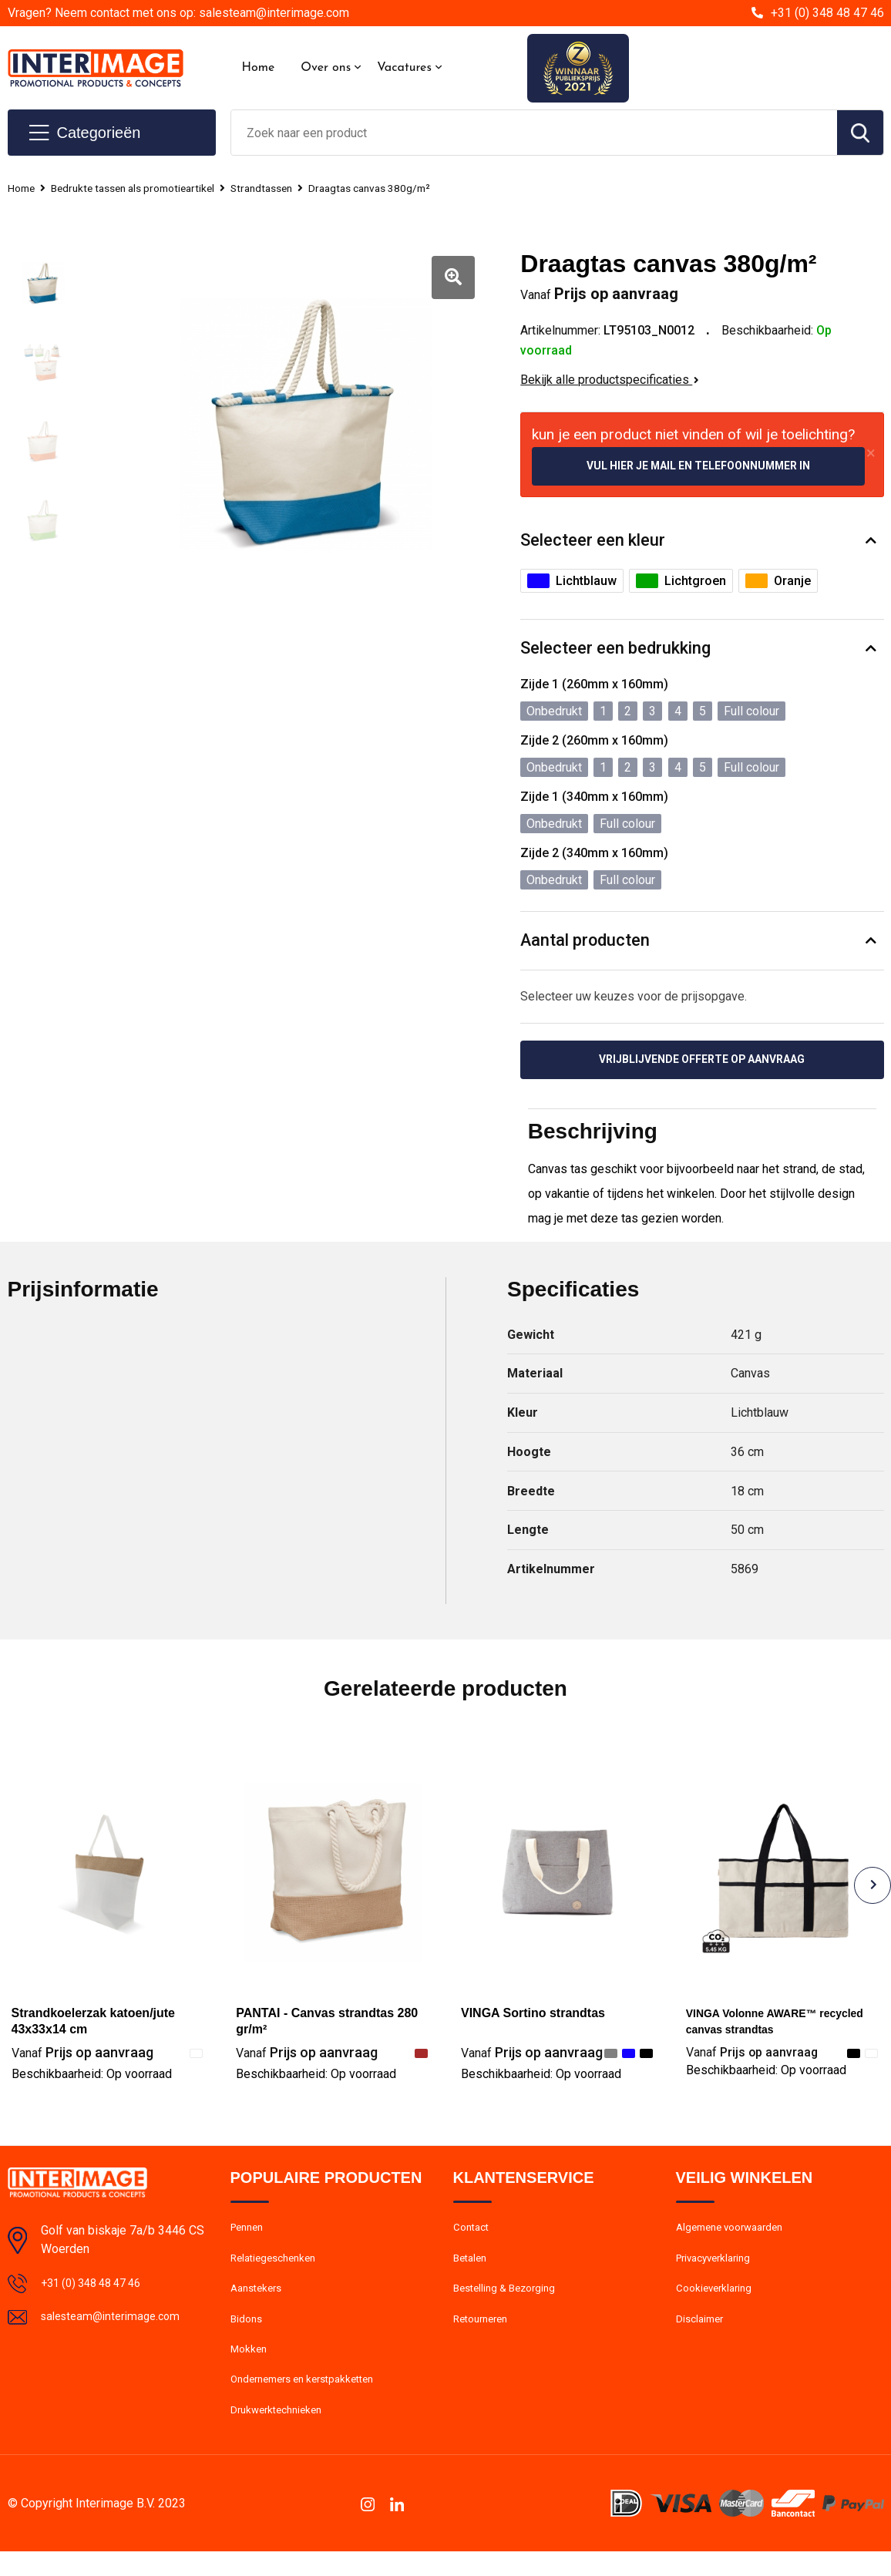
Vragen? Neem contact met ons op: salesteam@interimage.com (178, 12)
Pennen (249, 2234)
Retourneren (484, 2334)
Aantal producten (585, 943)
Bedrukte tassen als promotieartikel (145, 188)
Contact (473, 2234)
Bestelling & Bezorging (510, 2301)
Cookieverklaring (717, 2301)
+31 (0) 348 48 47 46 (827, 12)
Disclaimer (702, 2334)
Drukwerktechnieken (280, 2433)
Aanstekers (259, 2301)
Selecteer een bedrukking (615, 650)
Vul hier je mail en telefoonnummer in (698, 466)
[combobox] (534, 132)
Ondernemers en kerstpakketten (311, 2400)
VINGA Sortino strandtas (533, 2018)
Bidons (247, 2334)
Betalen (472, 2268)
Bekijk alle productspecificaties (609, 379)
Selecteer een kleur (592, 542)
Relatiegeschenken (277, 2268)
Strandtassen (286, 188)
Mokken (250, 2367)
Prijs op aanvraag (82, 2058)
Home (258, 68)
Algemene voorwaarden (736, 2234)
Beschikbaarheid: (92, 2079)
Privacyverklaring (718, 2268)
